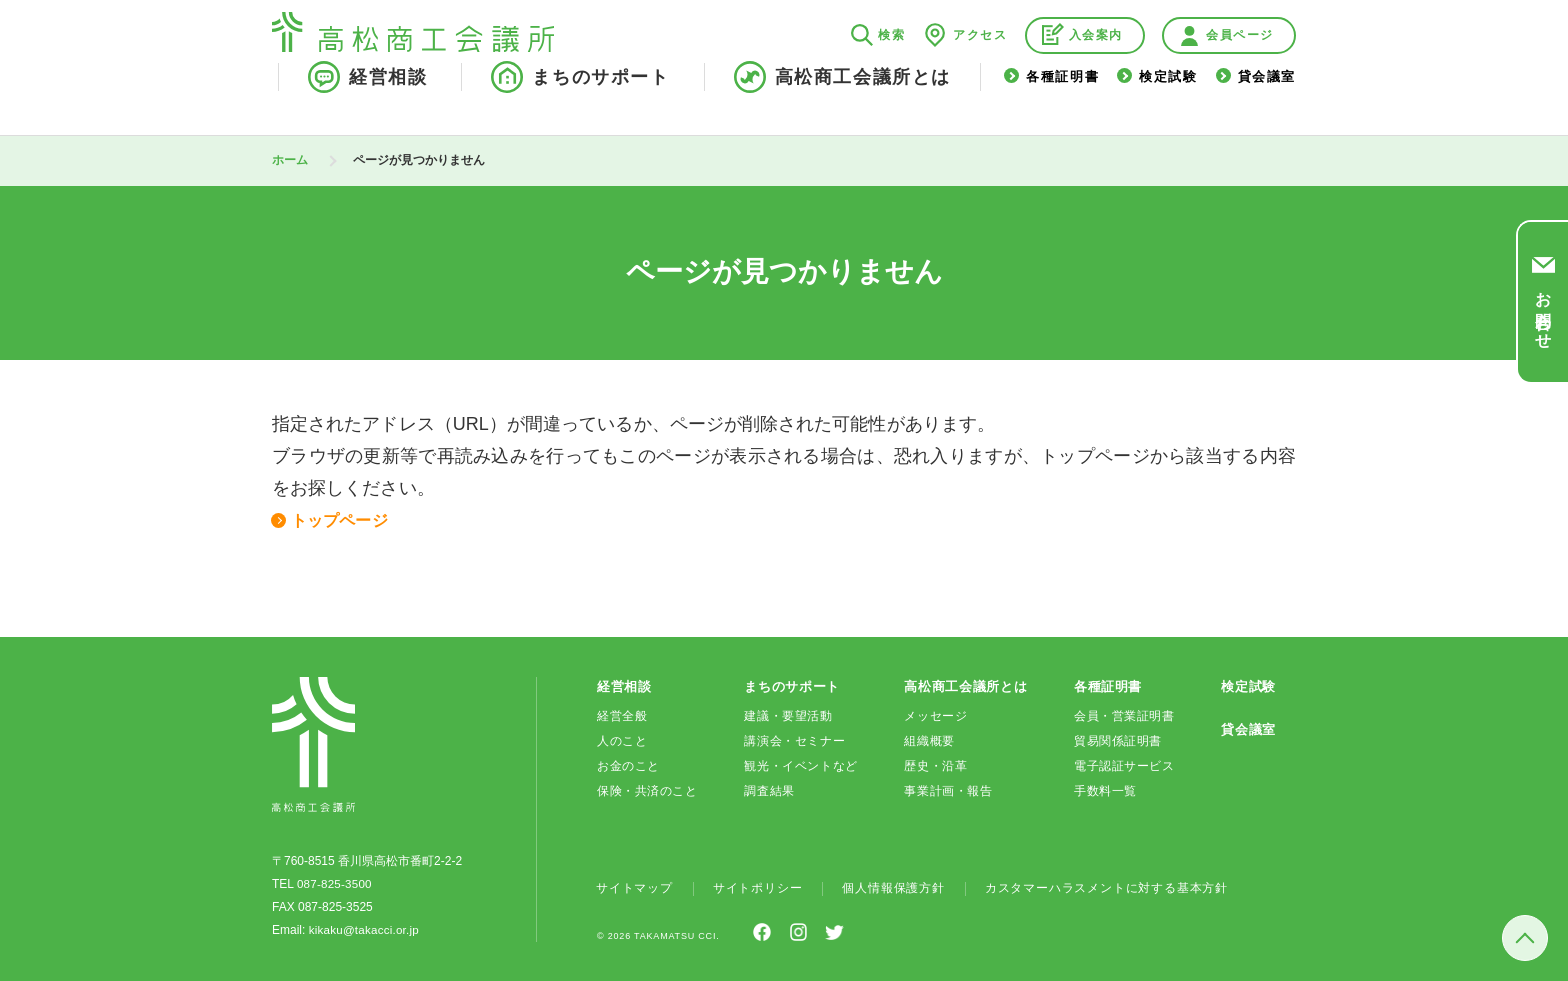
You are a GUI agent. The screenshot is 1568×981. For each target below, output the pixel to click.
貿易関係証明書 (1118, 740)
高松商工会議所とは (863, 98)
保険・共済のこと (647, 790)
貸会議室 (1267, 98)
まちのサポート (600, 98)
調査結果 (769, 790)
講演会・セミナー (794, 740)
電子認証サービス (1124, 765)
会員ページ (1240, 56)
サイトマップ (634, 887)
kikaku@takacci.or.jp (364, 929)
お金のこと (628, 765)
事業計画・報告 (948, 790)
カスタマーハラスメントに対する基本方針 (1106, 887)
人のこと (622, 740)
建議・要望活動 (788, 715)
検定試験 (1168, 98)
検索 (891, 56)
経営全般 (622, 715)
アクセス (980, 56)
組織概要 (929, 740)
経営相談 (388, 98)
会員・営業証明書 (1124, 715)
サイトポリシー (758, 887)
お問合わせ (1543, 312)
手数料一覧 (1105, 790)
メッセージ (935, 715)
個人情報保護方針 (893, 887)
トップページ (345, 520)
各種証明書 (1062, 98)
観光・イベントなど (800, 765)
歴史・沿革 (935, 765)
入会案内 (1096, 56)
